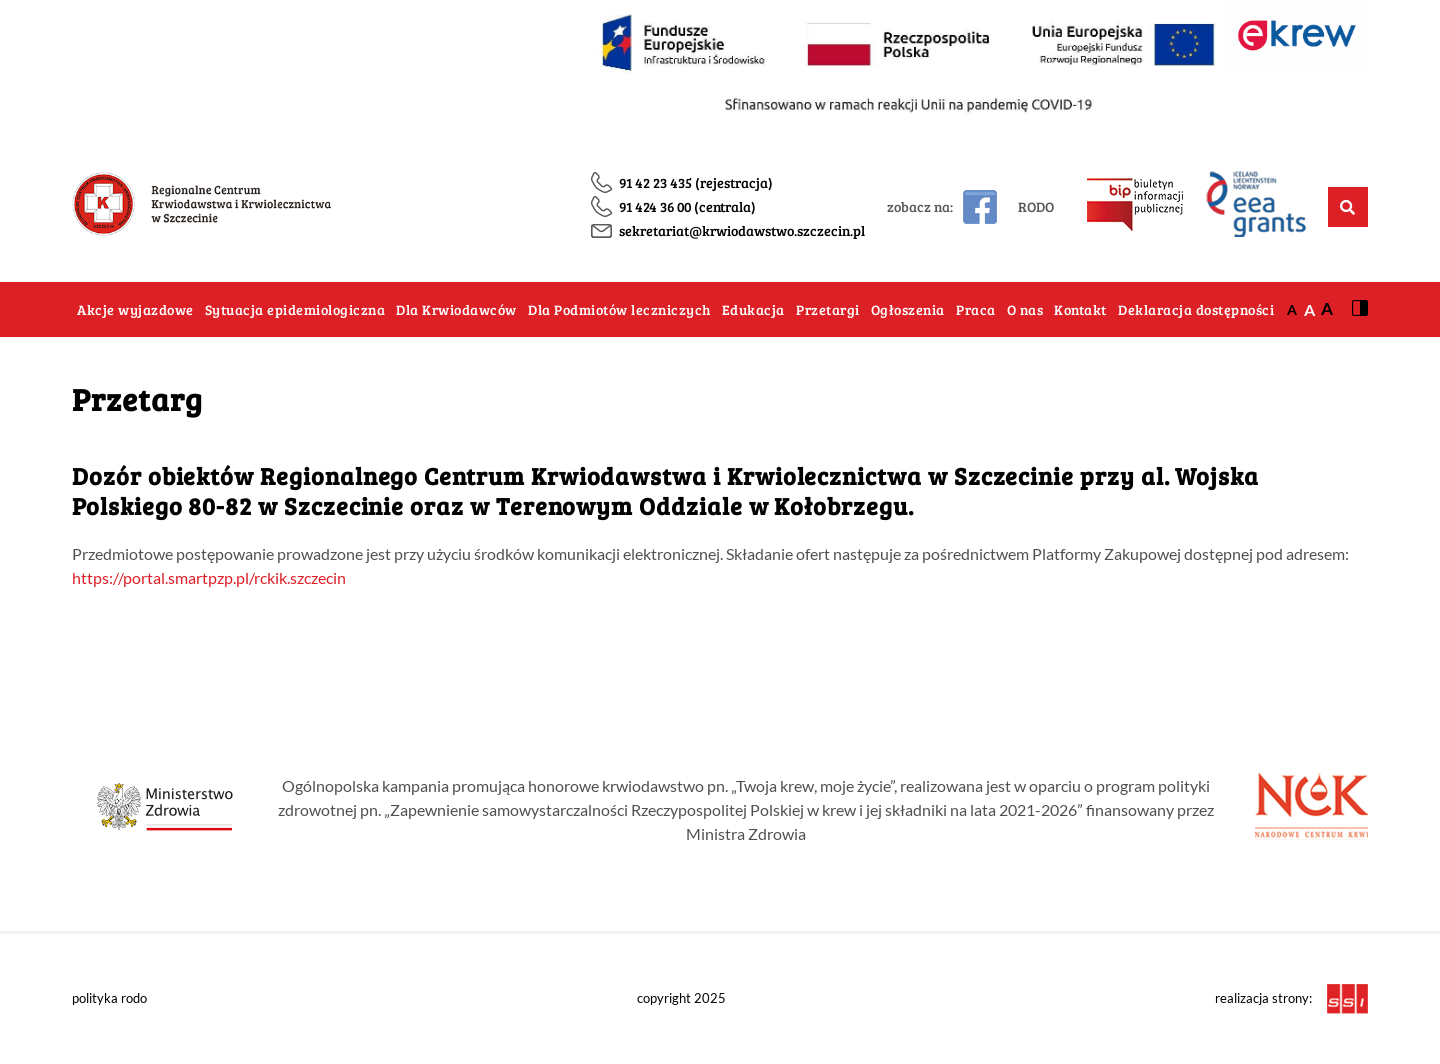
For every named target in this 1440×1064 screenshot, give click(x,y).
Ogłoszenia (908, 309)
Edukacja (753, 309)
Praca (976, 309)
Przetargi (828, 309)
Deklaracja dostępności (1196, 309)
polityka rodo (109, 998)
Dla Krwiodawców (456, 309)
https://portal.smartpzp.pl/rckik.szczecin (209, 577)
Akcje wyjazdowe (135, 309)
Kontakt (1080, 309)
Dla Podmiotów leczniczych (619, 309)
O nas (1025, 309)
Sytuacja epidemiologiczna (295, 309)
